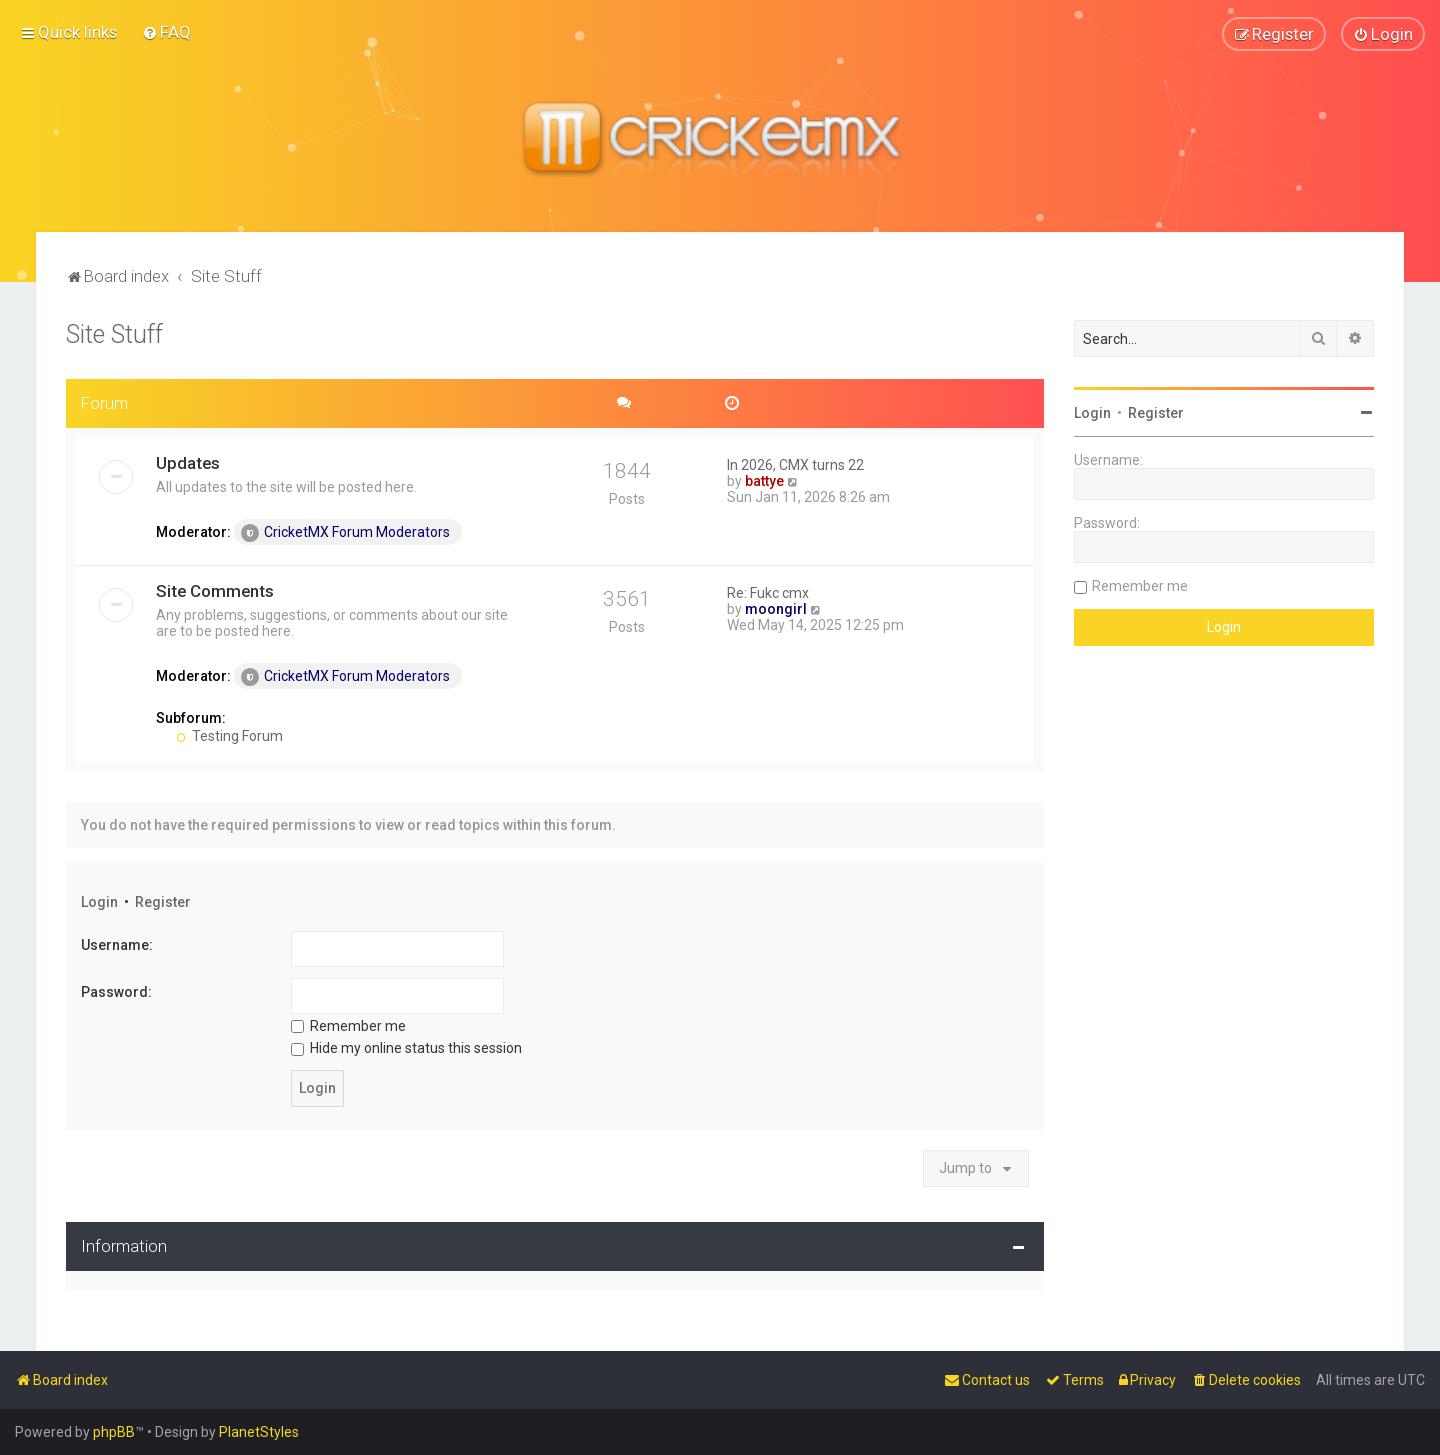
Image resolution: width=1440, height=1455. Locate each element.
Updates (188, 462)
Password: (116, 991)
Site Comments (215, 590)
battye (764, 480)
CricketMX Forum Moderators (345, 532)
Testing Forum (229, 735)
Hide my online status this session (406, 1047)
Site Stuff (114, 333)
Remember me (348, 1025)
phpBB (114, 1432)
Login (99, 901)
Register (163, 901)
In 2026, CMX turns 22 (795, 464)
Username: (117, 945)
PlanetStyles (259, 1432)
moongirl (776, 608)
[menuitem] (166, 32)
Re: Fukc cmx (768, 592)
